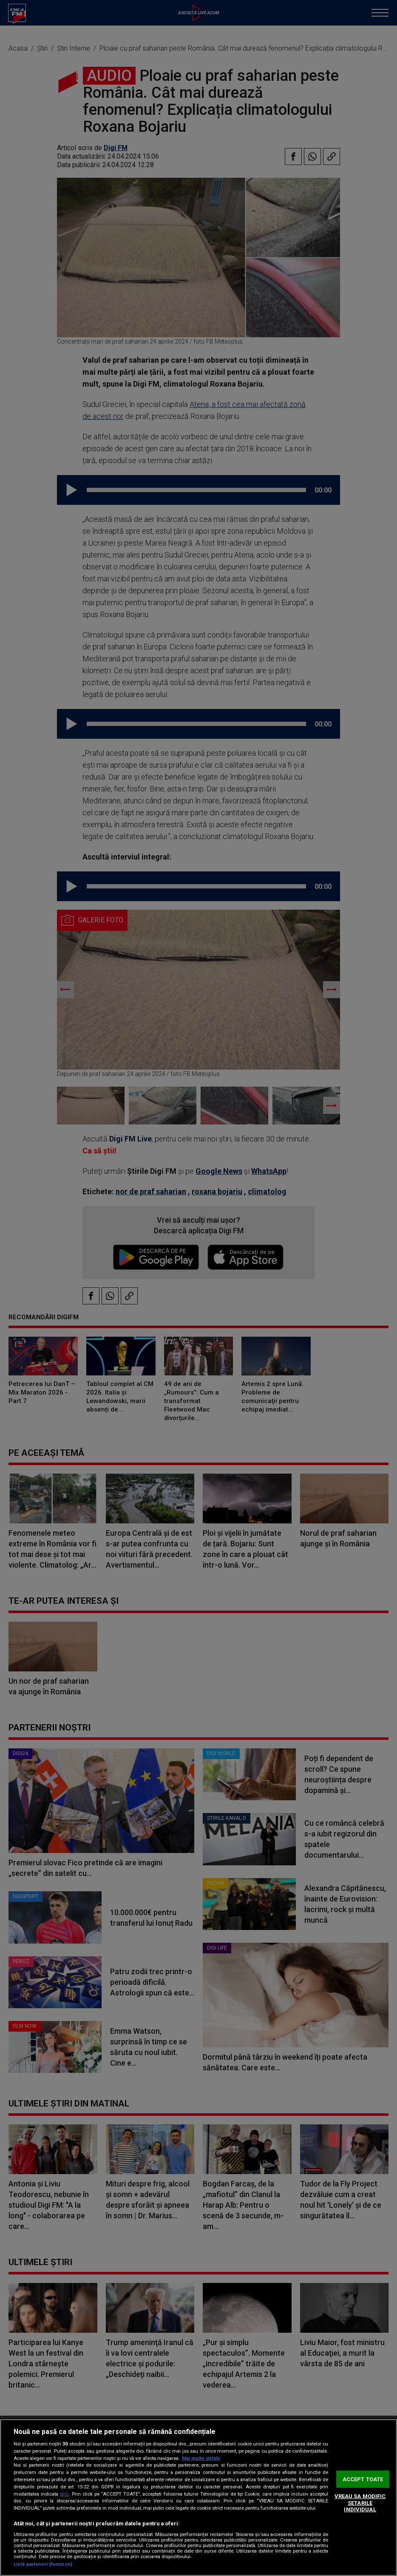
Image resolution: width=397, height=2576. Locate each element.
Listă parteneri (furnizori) (43, 2564)
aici (64, 2494)
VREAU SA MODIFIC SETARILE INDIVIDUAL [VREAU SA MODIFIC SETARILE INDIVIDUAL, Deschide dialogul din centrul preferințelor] (360, 2503)
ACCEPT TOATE (363, 2479)
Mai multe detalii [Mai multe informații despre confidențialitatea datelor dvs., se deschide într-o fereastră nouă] (201, 2458)
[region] (198, 2497)
